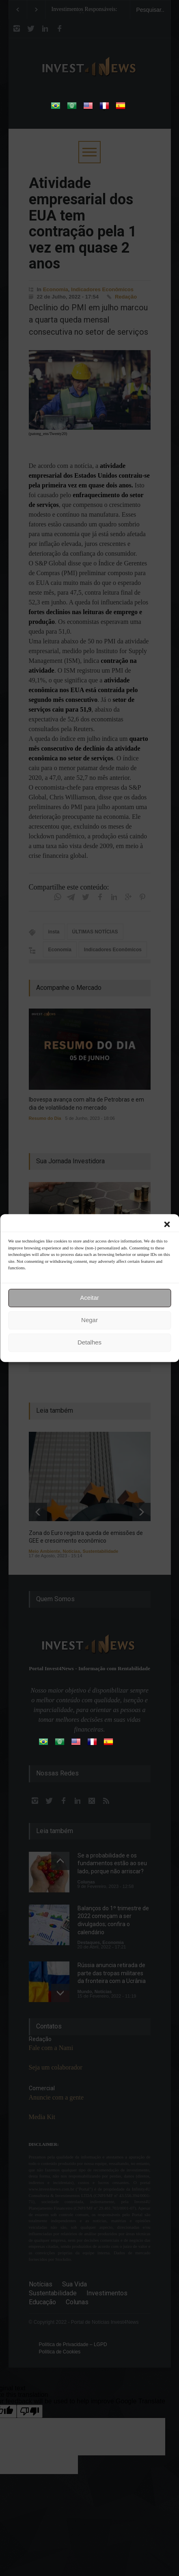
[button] (167, 1224)
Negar (89, 1319)
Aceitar (89, 1297)
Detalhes (89, 1342)
